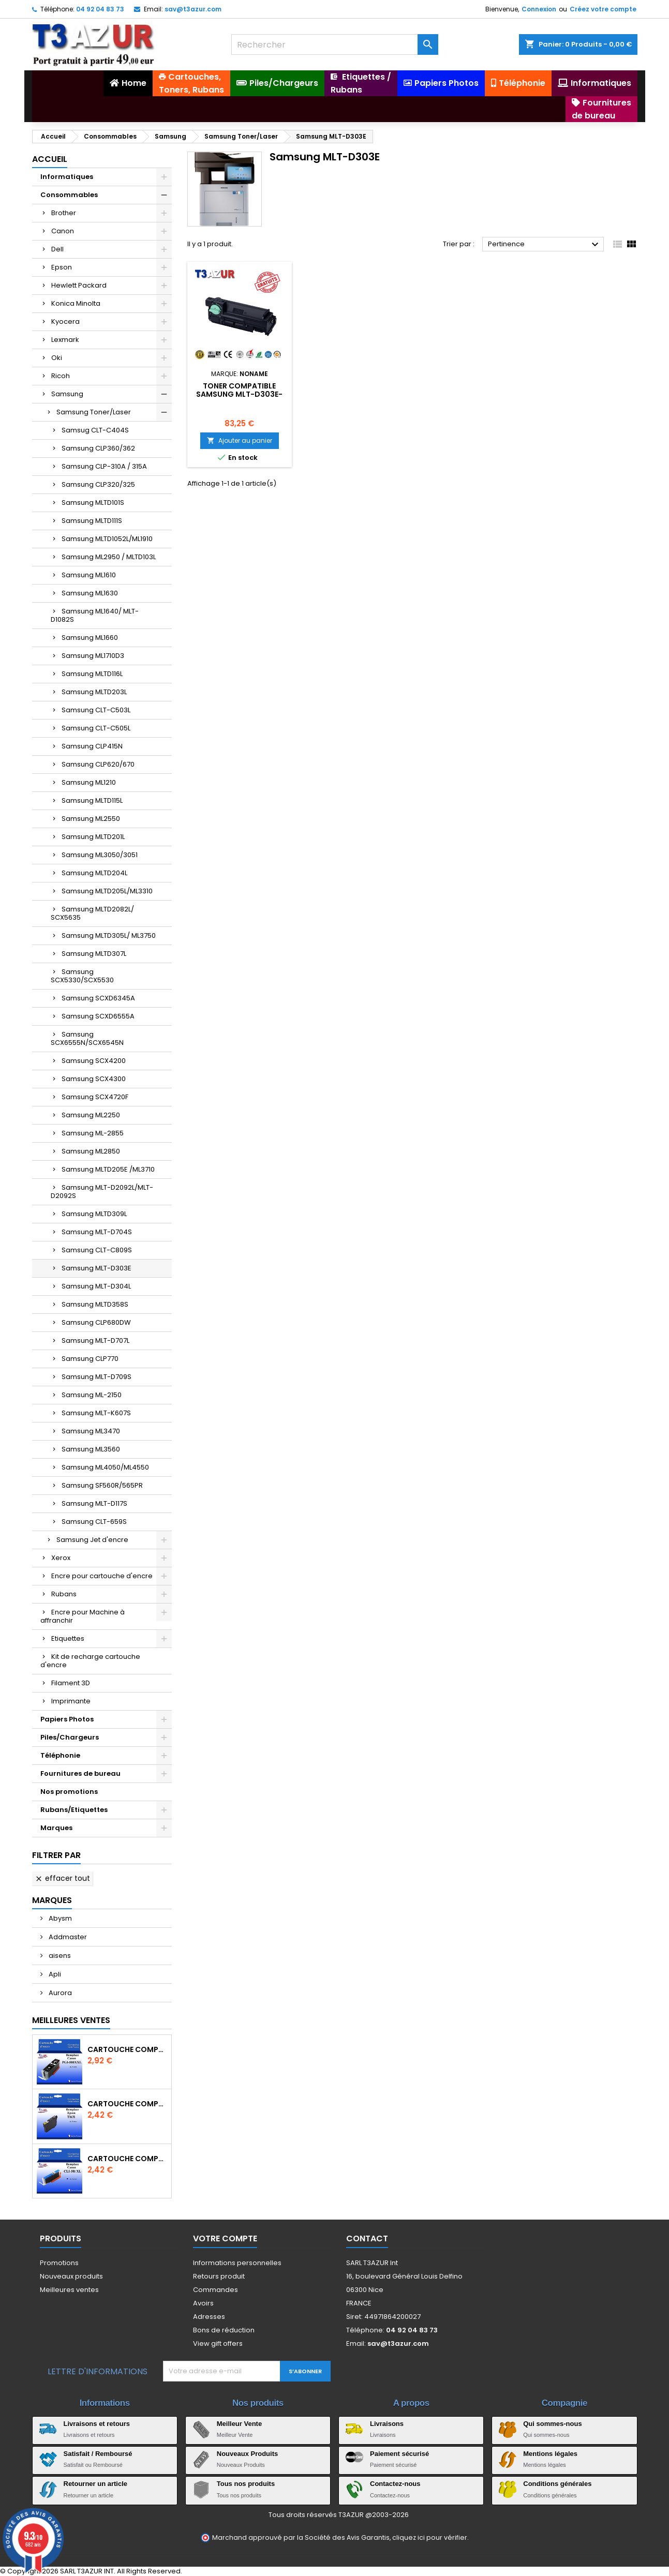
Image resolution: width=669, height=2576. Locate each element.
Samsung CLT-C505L (96, 728)
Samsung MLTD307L (94, 953)
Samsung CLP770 (90, 1359)
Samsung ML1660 (90, 637)
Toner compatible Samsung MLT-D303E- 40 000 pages (239, 394)
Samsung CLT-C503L (96, 710)
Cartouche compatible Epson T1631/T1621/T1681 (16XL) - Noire (127, 2104)
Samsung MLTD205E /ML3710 (108, 1169)
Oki (56, 358)
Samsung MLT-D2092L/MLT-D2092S (102, 1191)
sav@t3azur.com (193, 9)
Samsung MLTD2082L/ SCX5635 (92, 913)
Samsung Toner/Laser (93, 412)
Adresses (209, 2317)
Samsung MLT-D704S (97, 1232)
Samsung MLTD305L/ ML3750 (109, 935)
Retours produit (219, 2276)
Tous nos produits (246, 2484)
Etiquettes (67, 1638)
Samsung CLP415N (92, 746)
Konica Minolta (75, 303)
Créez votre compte (603, 9)
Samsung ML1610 (89, 575)
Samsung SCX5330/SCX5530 (82, 976)
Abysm (59, 1918)
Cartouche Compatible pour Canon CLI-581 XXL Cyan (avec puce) (127, 2158)
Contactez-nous (395, 2484)
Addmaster (67, 1937)
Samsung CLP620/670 (98, 764)
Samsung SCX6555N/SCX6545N (87, 1038)
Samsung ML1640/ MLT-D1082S (95, 615)
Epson (61, 267)
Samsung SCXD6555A (98, 1016)
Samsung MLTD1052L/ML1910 (107, 539)
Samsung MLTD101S (93, 502)
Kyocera (65, 321)
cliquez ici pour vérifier (429, 2537)
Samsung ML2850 (91, 1151)
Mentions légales (550, 2454)
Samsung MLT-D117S (94, 1503)
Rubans (64, 1594)
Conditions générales (557, 2484)
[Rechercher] (334, 44)
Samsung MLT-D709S (96, 1377)
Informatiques (66, 177)
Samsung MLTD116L (92, 674)
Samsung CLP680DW (96, 1322)
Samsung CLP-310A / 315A (104, 466)
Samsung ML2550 (91, 818)
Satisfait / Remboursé (98, 2454)
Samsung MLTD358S (95, 1304)
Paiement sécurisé (399, 2454)
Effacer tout (62, 1878)
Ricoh (60, 376)
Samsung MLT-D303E (96, 1268)
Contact (367, 2238)
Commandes (215, 2290)
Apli (54, 1974)
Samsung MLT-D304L (96, 1286)
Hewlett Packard (79, 285)
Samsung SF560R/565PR (102, 1485)
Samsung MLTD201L (93, 837)
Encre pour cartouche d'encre (102, 1576)
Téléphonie (60, 1755)
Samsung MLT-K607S (96, 1413)
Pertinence (544, 244)
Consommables (69, 195)
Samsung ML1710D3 (93, 656)
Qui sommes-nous (552, 2424)
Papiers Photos (67, 1719)
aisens (59, 1955)
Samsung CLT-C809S (97, 1250)
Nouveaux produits (71, 2276)
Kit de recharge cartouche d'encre (90, 1661)
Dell (57, 249)
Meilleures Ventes (71, 2020)
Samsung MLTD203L (94, 692)
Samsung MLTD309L (94, 1214)
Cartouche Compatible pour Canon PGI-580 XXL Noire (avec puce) (127, 2049)
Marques (56, 1828)
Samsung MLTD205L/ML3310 (107, 891)
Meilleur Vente (239, 2424)
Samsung (67, 394)
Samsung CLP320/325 (98, 484)
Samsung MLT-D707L (95, 1340)
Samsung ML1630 (90, 593)
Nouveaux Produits (247, 2454)
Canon (62, 231)
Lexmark (65, 340)
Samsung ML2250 (91, 1115)
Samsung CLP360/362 (98, 448)
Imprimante (71, 1701)
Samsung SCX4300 (94, 1079)
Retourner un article (96, 2484)
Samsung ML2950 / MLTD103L (109, 557)
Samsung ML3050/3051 (100, 855)
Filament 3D (70, 1683)
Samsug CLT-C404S (95, 430)
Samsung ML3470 (91, 1431)
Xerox (60, 1558)
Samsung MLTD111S (92, 521)
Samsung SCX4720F (95, 1097)
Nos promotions (69, 1791)
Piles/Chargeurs (69, 1737)
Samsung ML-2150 (92, 1395)
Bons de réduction (224, 2330)
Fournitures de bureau (80, 1773)
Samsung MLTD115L (92, 800)
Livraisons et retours (97, 2424)
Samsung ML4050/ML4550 (105, 1467)
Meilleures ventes (69, 2290)
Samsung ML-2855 (93, 1133)
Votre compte (225, 2238)
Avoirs (203, 2303)
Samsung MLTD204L (94, 873)
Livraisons (387, 2424)
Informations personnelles (237, 2263)
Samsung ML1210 (89, 782)
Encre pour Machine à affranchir (82, 1616)
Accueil (49, 159)
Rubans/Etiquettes (74, 1810)
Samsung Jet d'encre (92, 1540)
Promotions (59, 2263)
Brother (63, 213)
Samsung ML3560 (91, 1449)
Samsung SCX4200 (94, 1061)
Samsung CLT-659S (94, 1521)
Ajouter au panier (239, 440)
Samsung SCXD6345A (98, 998)
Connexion (539, 9)
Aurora (59, 1993)
